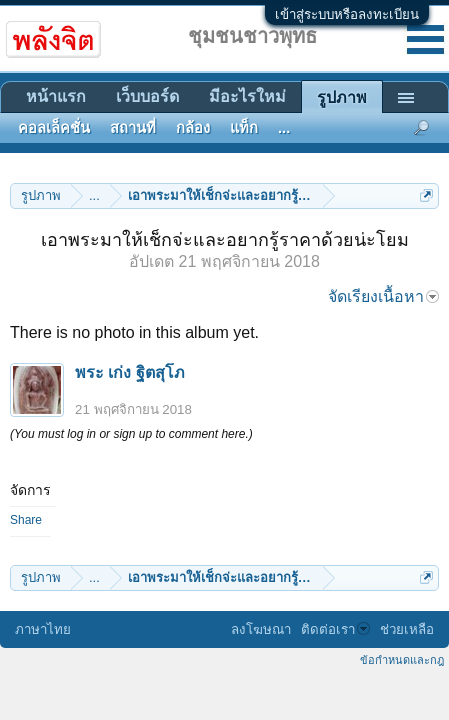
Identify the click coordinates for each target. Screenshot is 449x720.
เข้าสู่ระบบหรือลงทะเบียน (347, 14)
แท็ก (244, 128)
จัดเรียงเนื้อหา (383, 296)
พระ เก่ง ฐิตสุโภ (130, 372)
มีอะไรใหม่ (247, 96)
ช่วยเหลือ (407, 629)
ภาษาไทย (43, 629)
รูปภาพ (342, 97)
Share (26, 520)
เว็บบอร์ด (147, 96)
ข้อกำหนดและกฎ (402, 660)
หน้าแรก (56, 96)
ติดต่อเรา (335, 629)
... (284, 128)
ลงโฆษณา (261, 629)
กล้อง (193, 128)
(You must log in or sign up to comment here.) (131, 434)
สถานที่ (133, 128)
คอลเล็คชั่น (54, 128)
